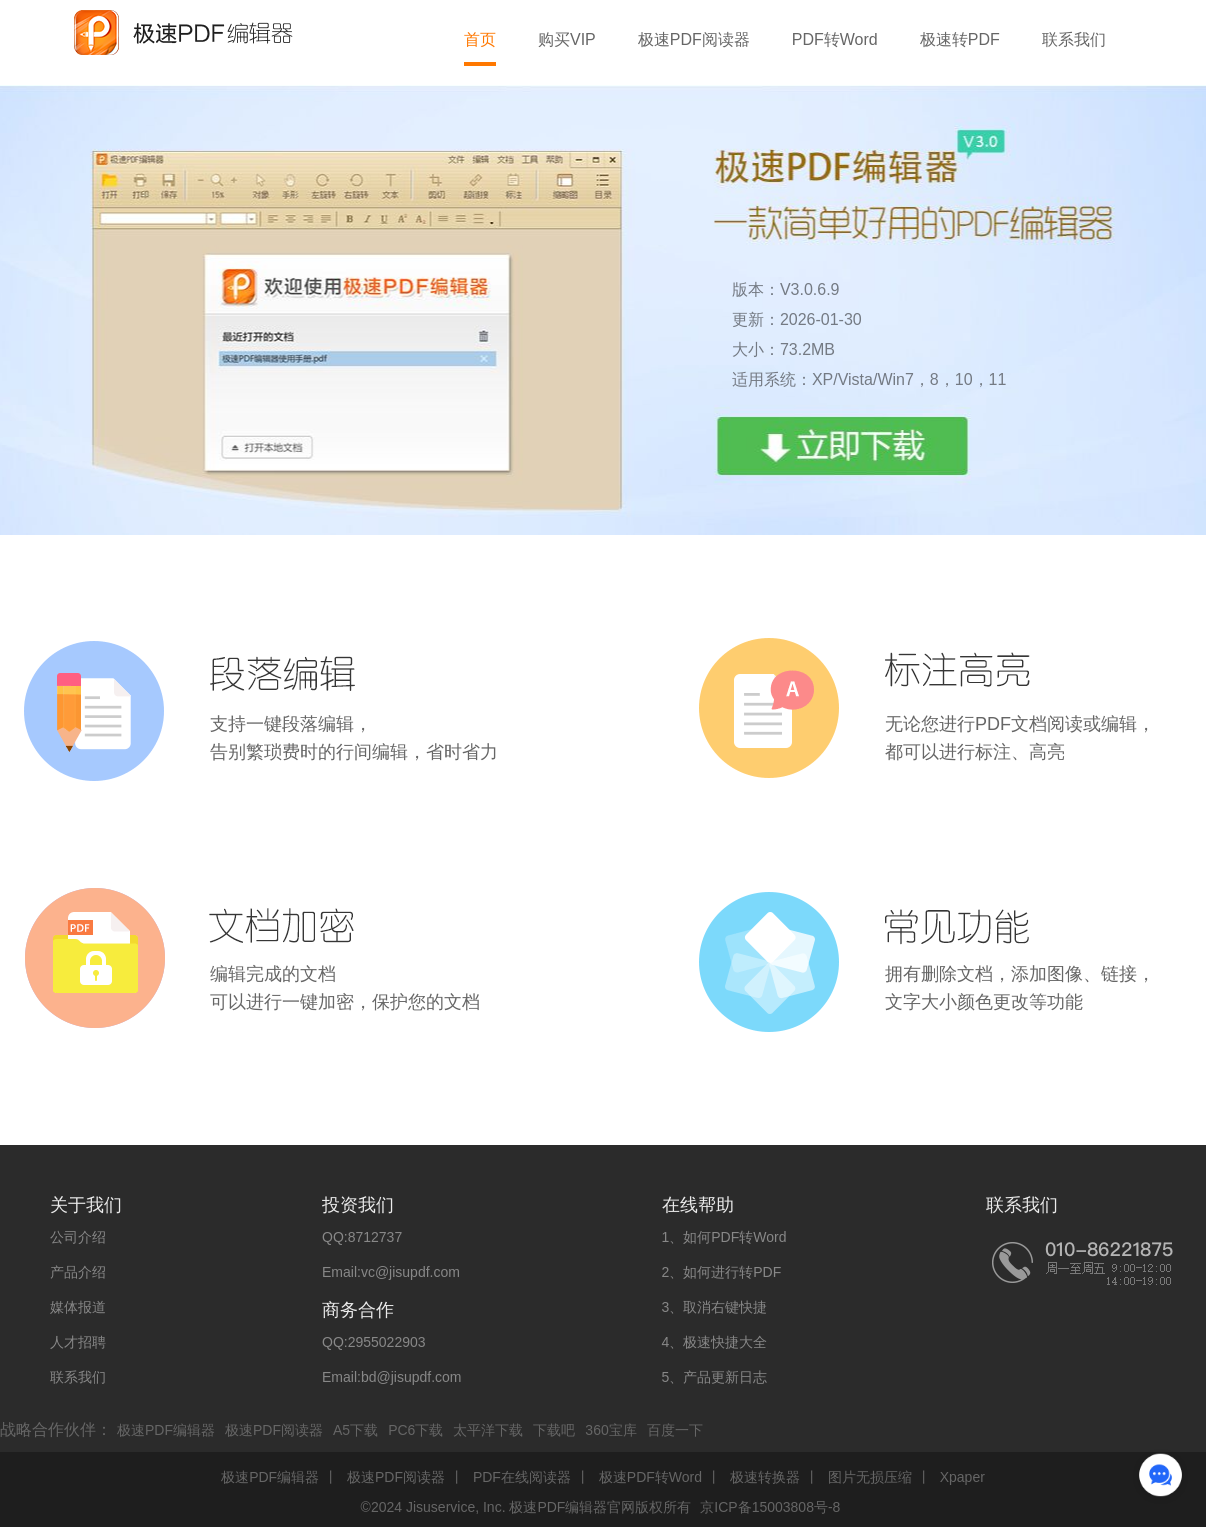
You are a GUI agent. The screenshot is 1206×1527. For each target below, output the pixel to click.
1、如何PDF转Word (724, 1237)
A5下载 (355, 1430)
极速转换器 (765, 1477)
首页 (480, 39)
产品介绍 (78, 1272)
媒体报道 (78, 1307)
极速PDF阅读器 (694, 39)
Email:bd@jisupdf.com (392, 1377)
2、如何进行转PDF (722, 1272)
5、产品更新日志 (715, 1377)
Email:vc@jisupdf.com (391, 1272)
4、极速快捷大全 (715, 1342)
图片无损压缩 (870, 1477)
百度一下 (675, 1430)
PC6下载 (415, 1430)
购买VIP (567, 39)
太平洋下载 (488, 1430)
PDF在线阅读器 (522, 1477)
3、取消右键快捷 (715, 1307)
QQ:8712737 (362, 1237)
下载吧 (554, 1430)
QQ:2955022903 (374, 1342)
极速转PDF (960, 39)
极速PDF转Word (650, 1477)
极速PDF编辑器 (166, 1430)
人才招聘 (78, 1342)
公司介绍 (78, 1237)
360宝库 (610, 1430)
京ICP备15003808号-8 (770, 1507)
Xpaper (962, 1477)
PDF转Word (835, 39)
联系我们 (1074, 39)
